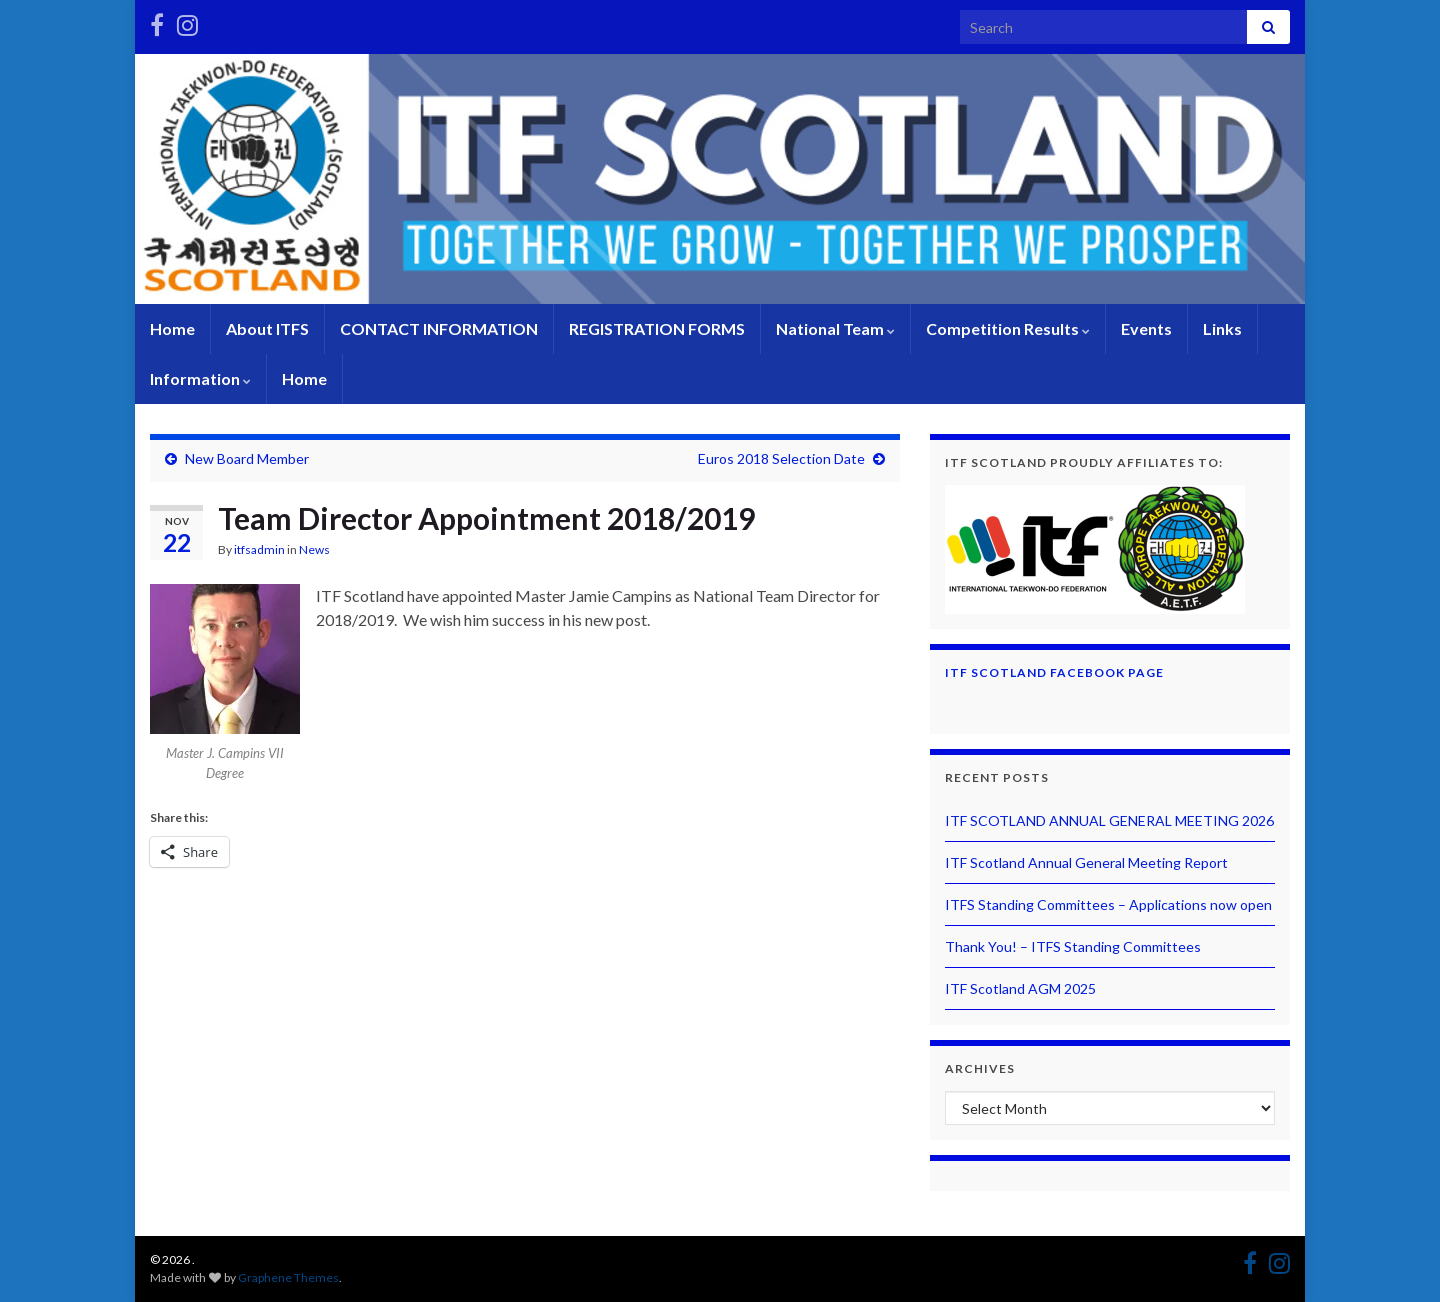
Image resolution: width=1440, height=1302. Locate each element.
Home (172, 328)
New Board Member (247, 458)
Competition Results (1008, 328)
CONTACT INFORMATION (439, 328)
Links (1222, 328)
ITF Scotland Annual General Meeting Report (1086, 862)
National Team (835, 328)
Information (200, 378)
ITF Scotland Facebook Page (1054, 672)
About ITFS (267, 328)
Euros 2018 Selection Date (781, 458)
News (314, 549)
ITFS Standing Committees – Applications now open (1108, 904)
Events (1146, 328)
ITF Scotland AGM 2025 (1020, 988)
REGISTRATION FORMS (657, 328)
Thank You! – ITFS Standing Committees (1073, 946)
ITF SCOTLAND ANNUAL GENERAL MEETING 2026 (1109, 820)
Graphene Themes (288, 1277)
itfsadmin (259, 549)
